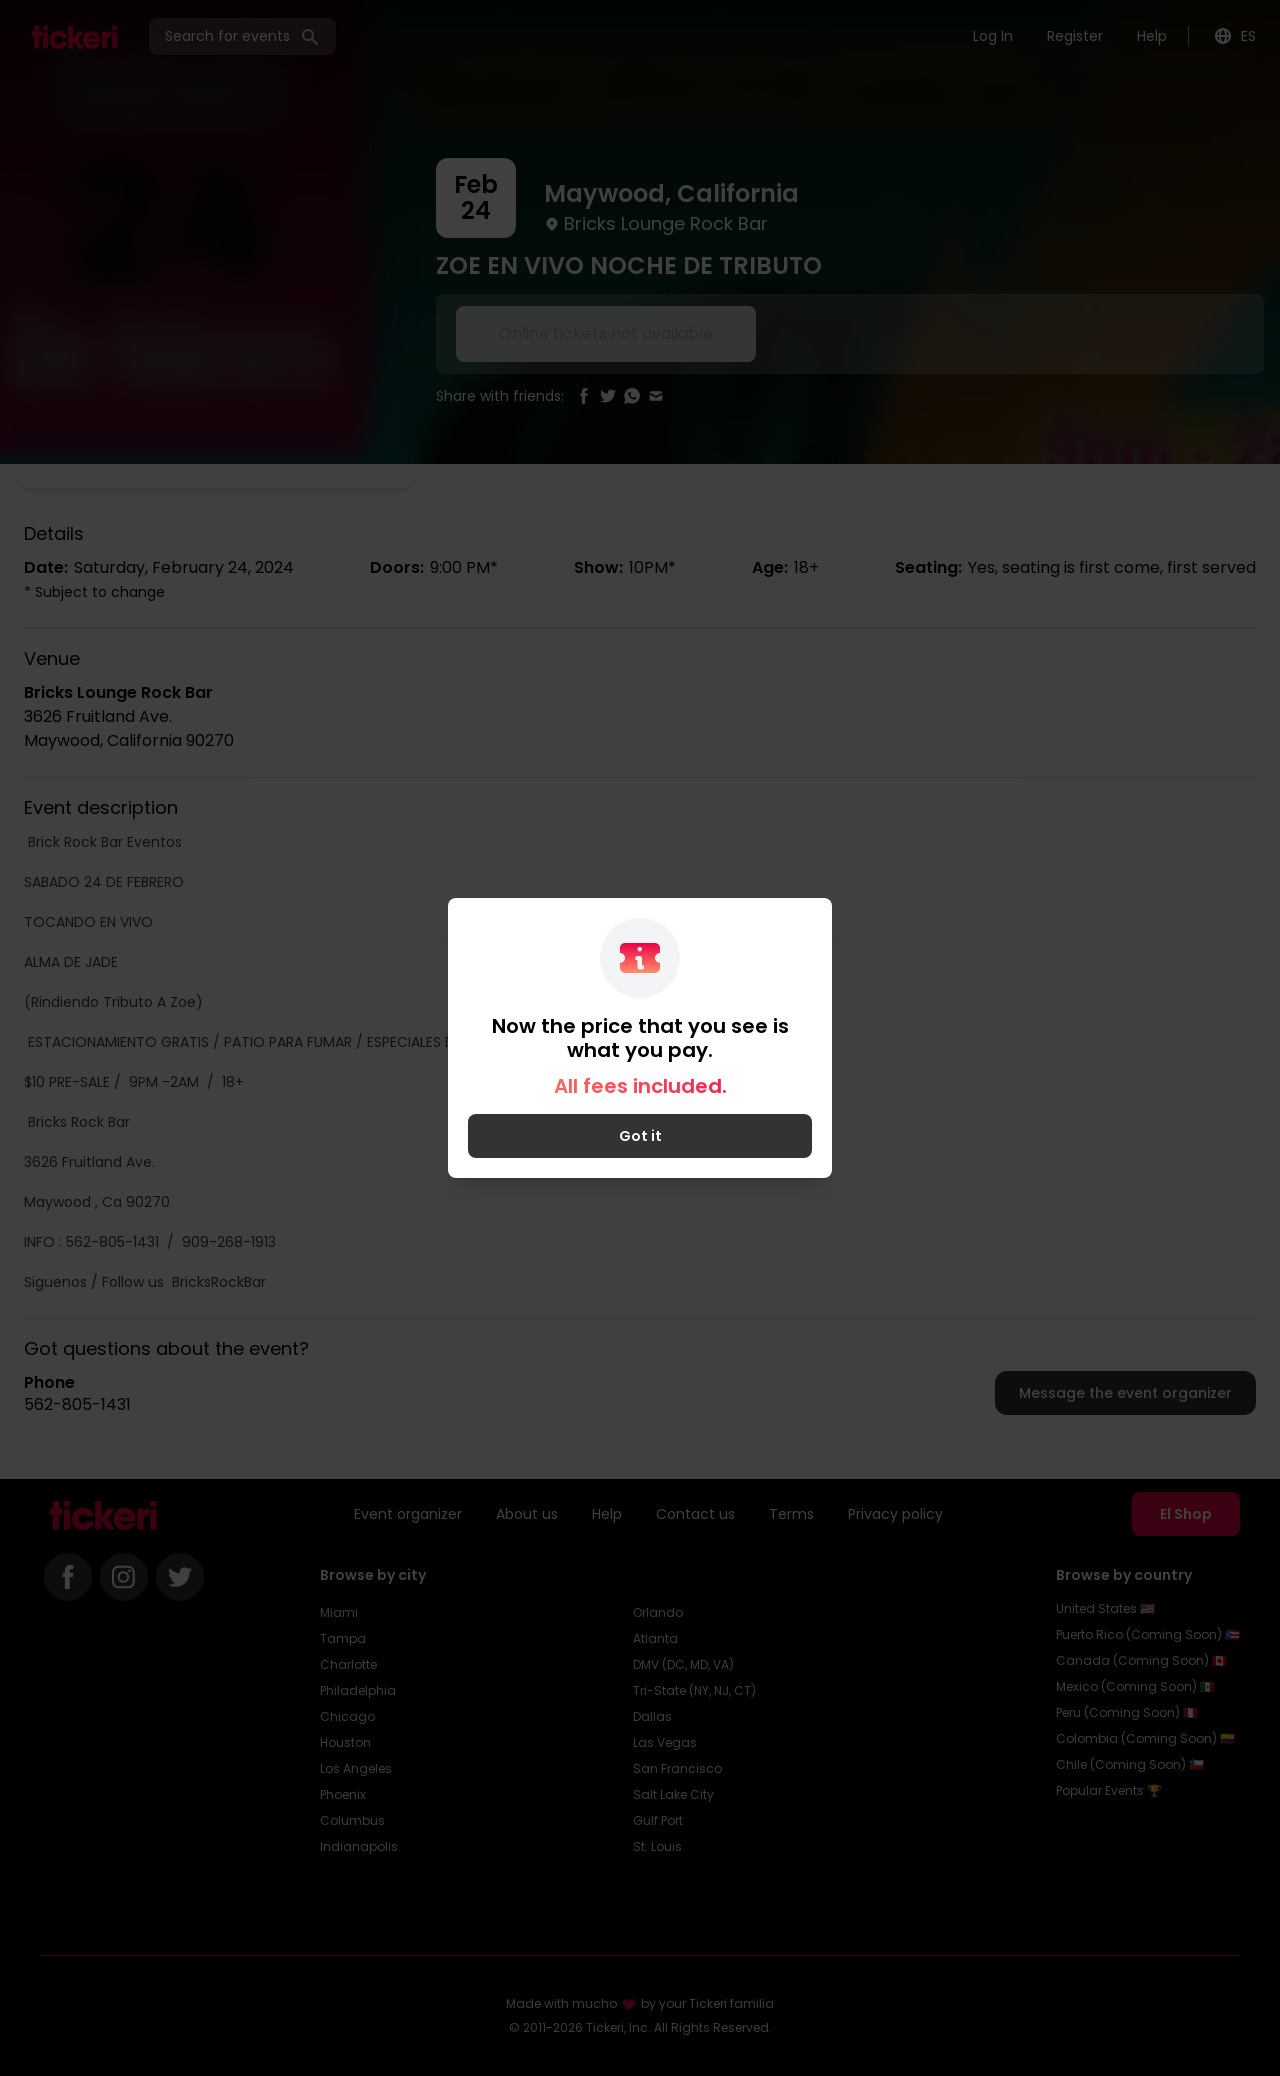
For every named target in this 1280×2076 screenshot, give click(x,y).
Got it (640, 1136)
